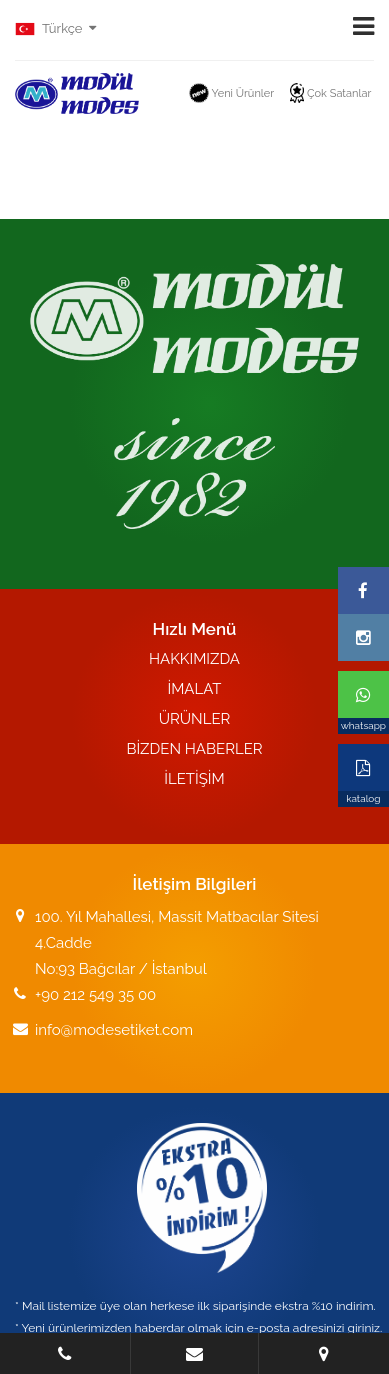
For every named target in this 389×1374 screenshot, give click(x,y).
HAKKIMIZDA (194, 659)
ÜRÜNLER (195, 719)
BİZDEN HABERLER (194, 749)
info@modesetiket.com (114, 1030)
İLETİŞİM (194, 779)
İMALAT (194, 689)
